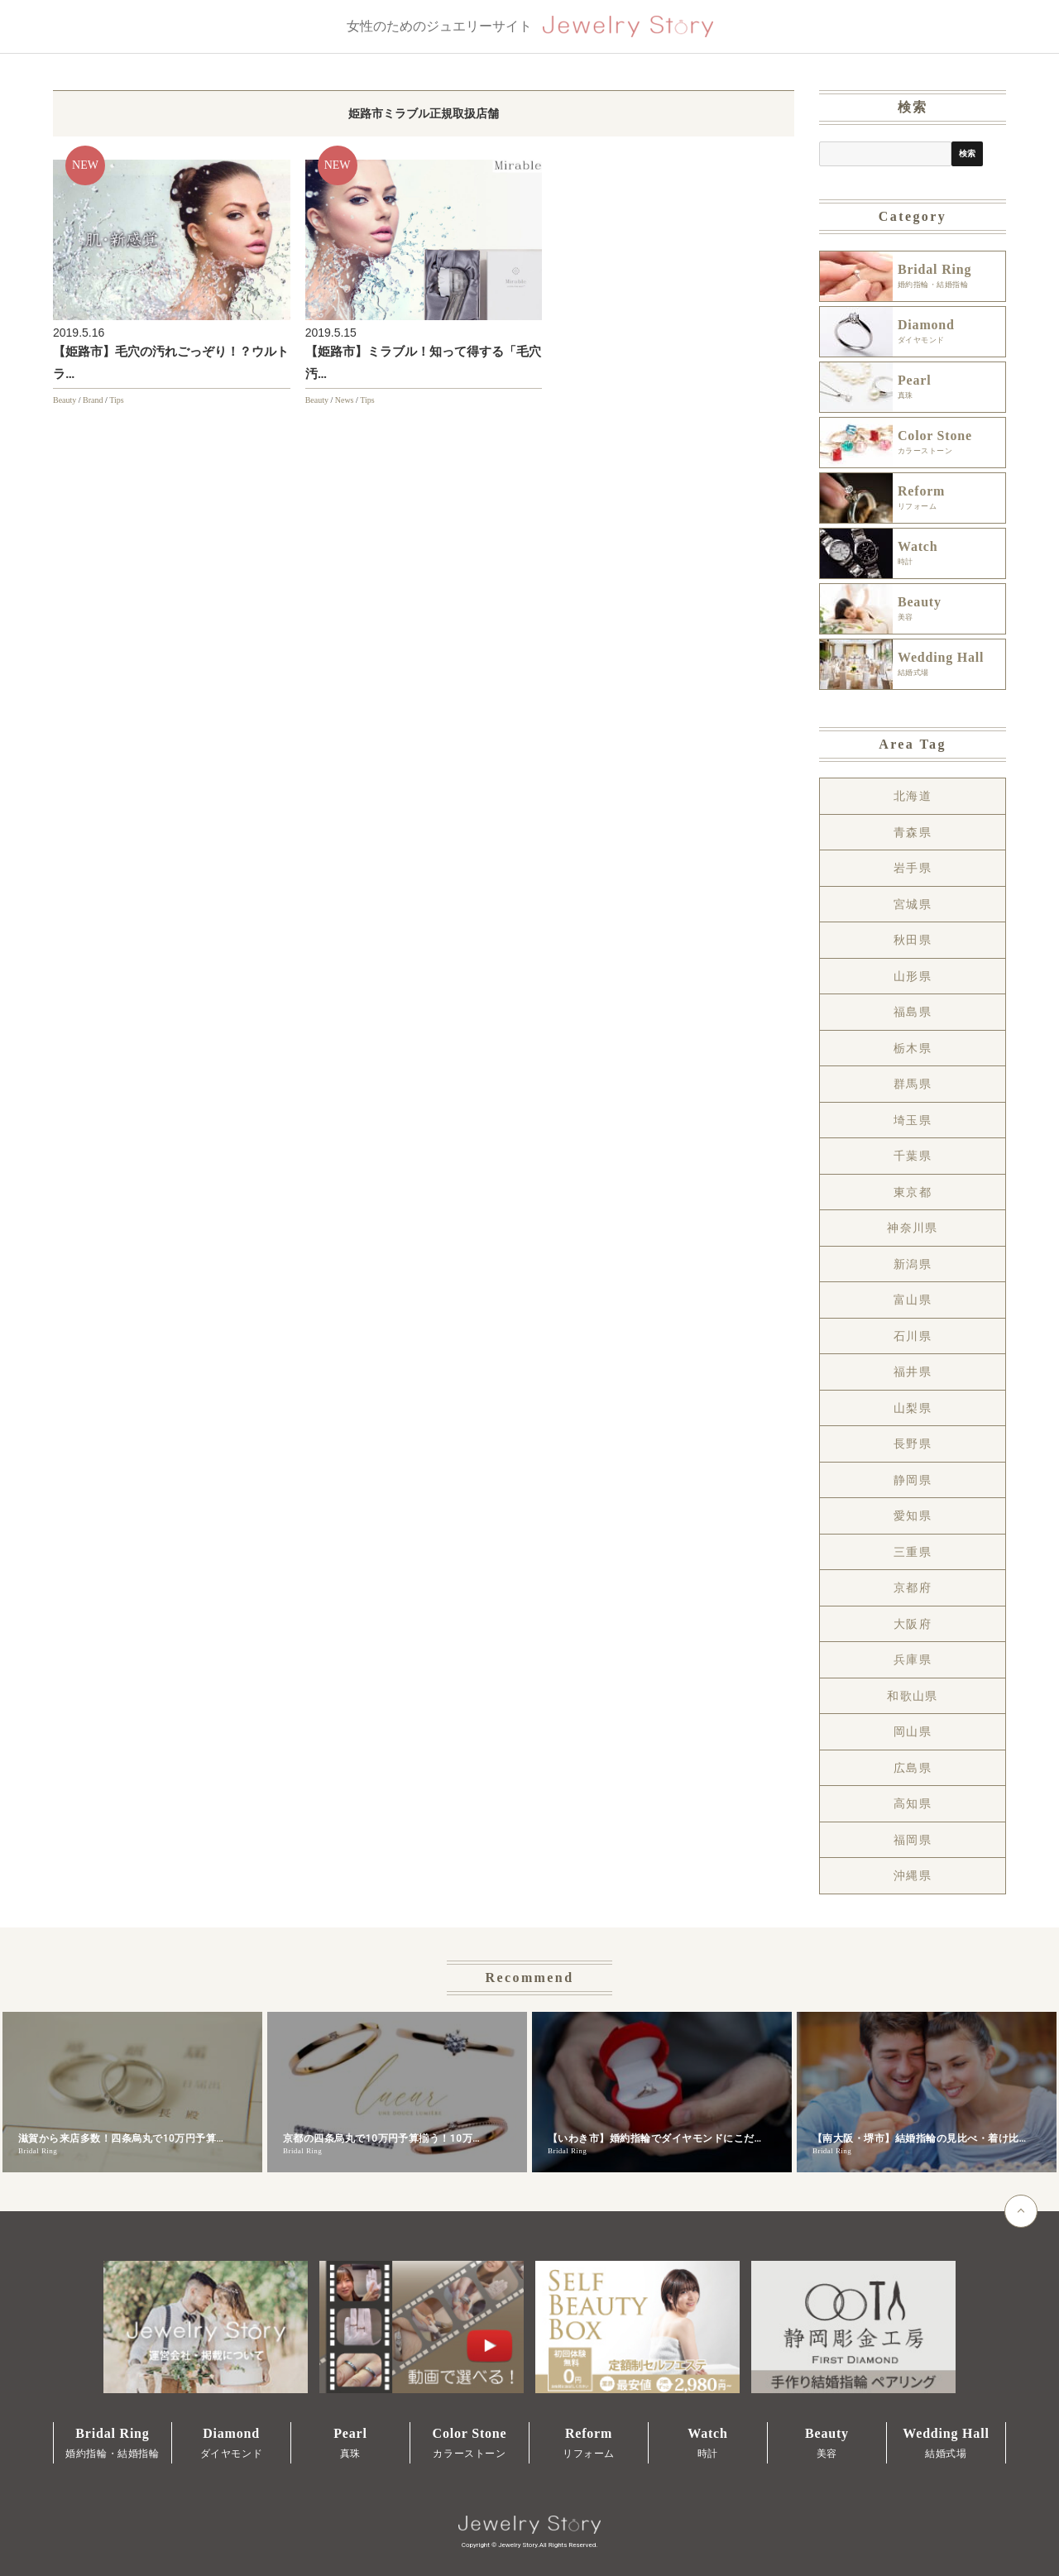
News (344, 400)
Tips (116, 400)
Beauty (64, 400)
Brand (93, 400)
